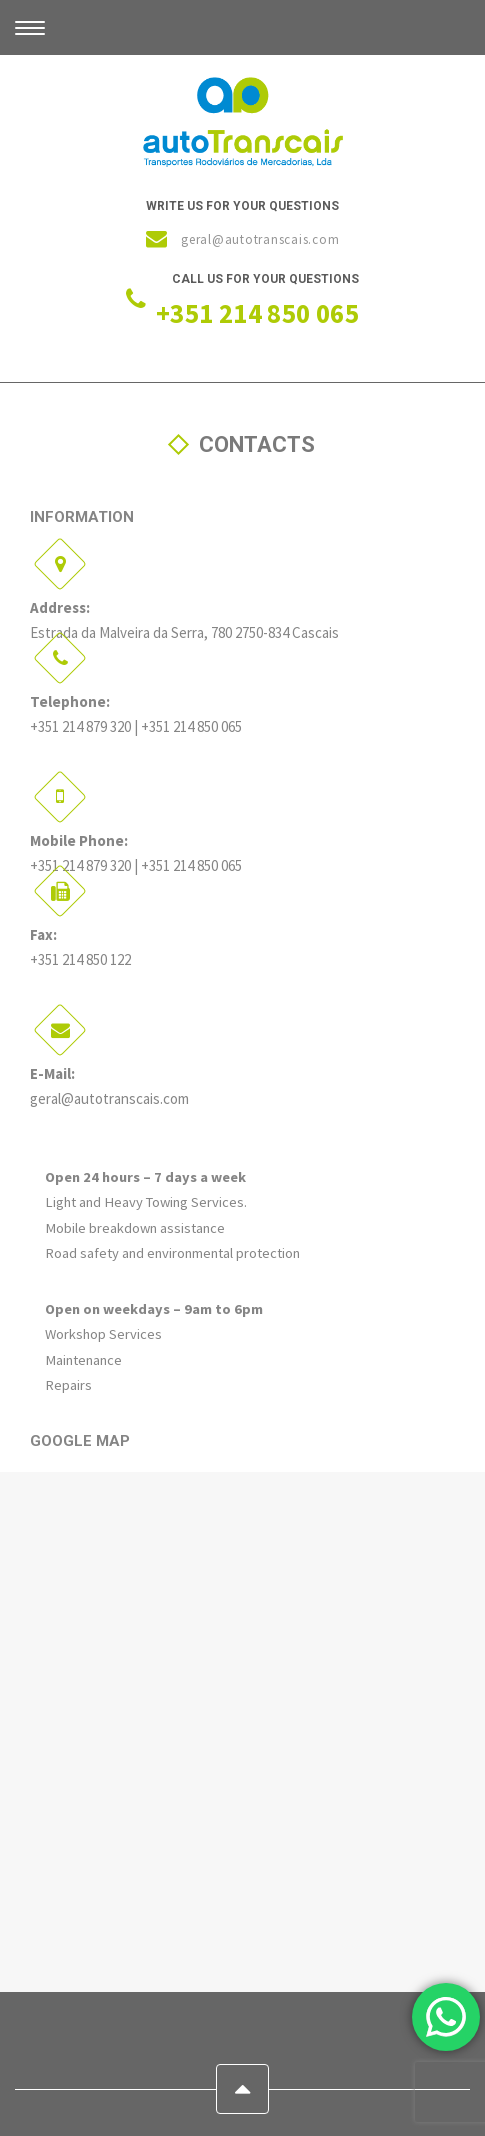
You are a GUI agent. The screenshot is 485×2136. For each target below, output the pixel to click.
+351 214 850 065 (257, 313)
